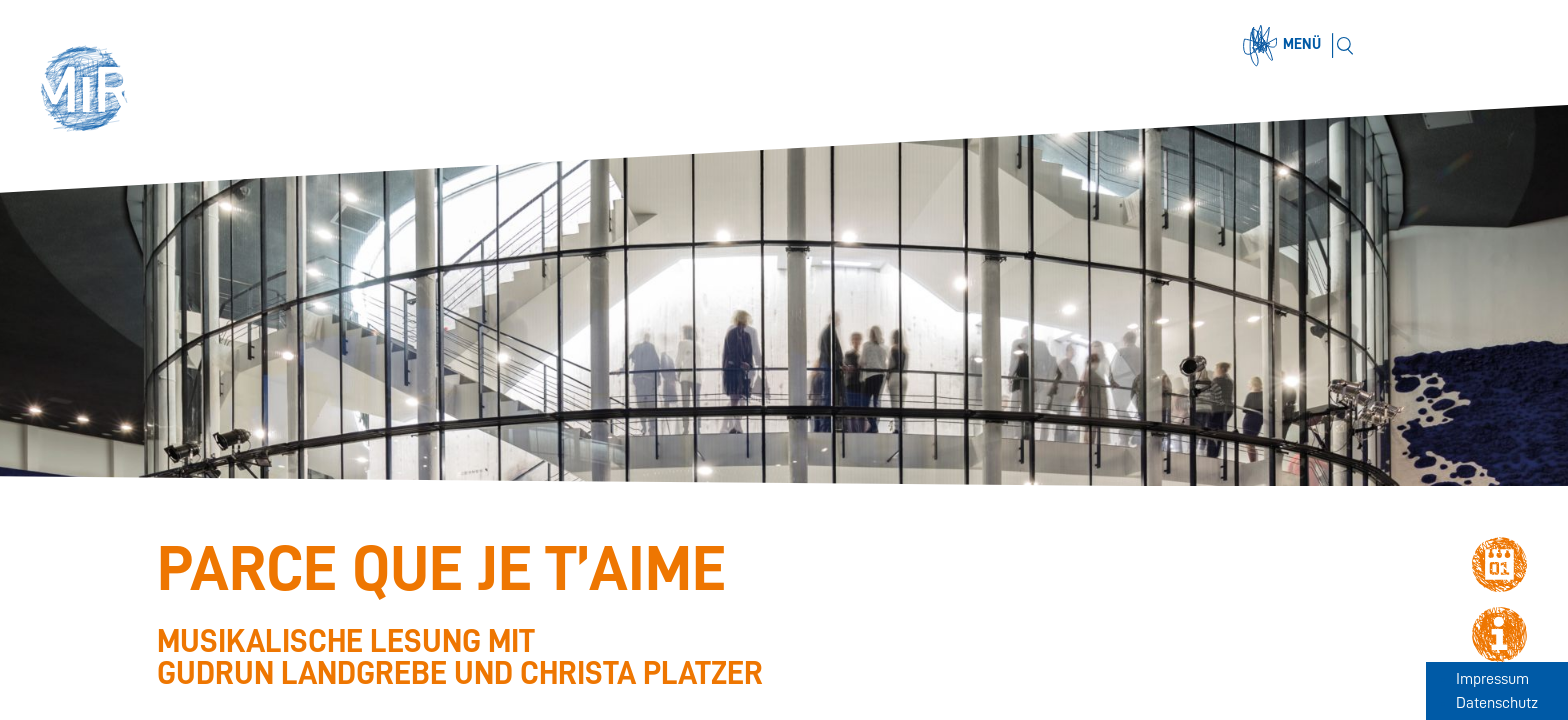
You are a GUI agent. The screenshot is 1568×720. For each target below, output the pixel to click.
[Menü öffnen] (1285, 46)
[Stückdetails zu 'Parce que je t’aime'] (588, 613)
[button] (92, 92)
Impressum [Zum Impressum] (1492, 679)
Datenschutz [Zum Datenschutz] (1497, 703)
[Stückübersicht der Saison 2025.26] (50, 654)
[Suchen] (1344, 45)
